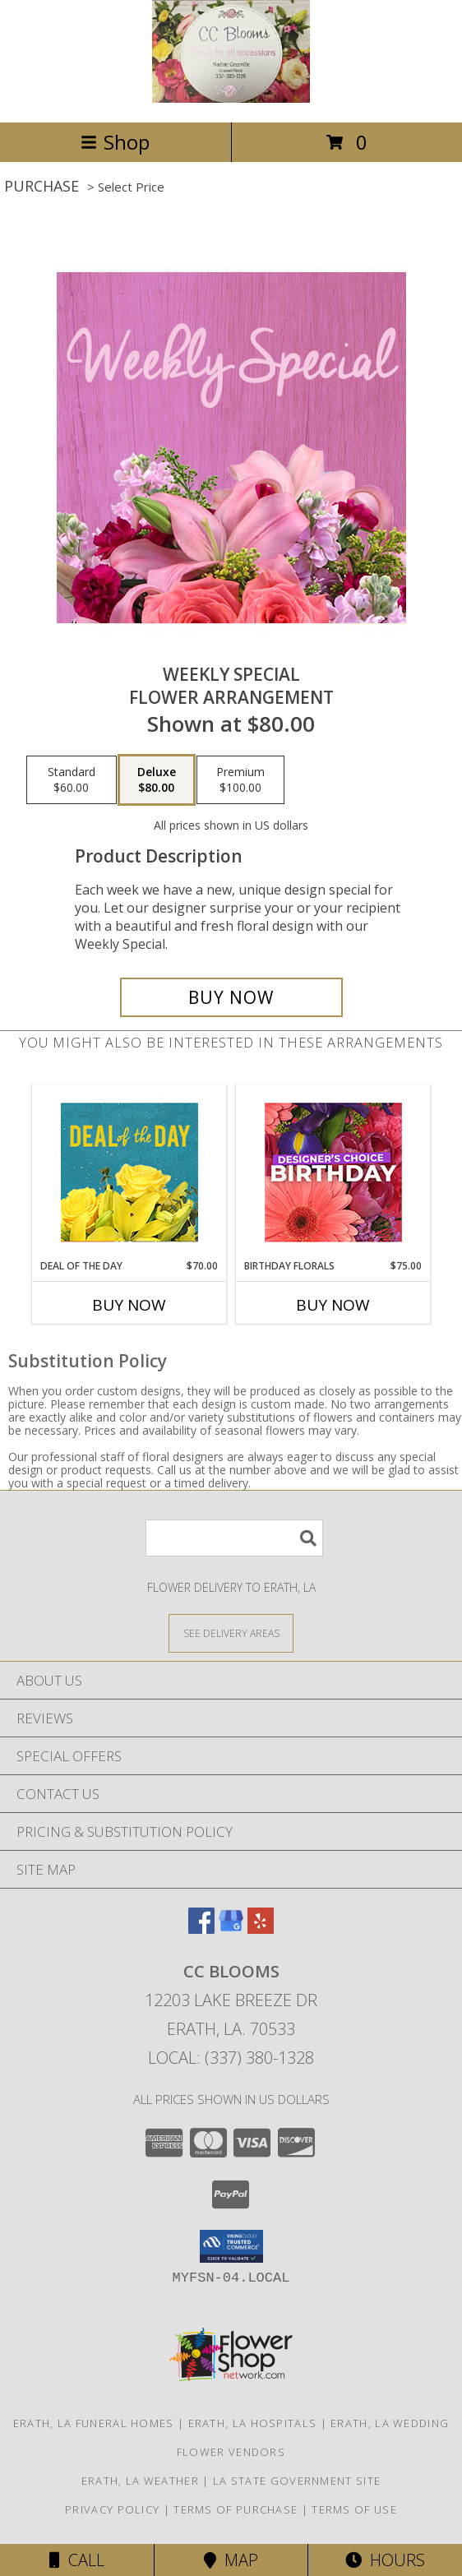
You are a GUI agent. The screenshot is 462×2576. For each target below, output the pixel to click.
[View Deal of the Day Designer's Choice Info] (129, 1172)
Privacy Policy (112, 2509)
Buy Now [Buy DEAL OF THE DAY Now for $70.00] (129, 1305)
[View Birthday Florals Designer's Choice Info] (333, 1172)
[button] (231, 2246)
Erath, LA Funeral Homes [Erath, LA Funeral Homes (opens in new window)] (93, 2423)
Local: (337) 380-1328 (231, 2057)
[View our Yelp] (260, 1928)
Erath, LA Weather (140, 2480)
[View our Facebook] (201, 1928)
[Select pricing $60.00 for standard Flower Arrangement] (71, 780)
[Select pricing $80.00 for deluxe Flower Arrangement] (156, 780)
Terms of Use (354, 2509)
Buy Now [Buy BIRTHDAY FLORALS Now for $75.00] (333, 1305)
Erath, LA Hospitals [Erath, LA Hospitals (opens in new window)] (252, 2423)
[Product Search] (234, 1537)
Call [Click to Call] (76, 2560)
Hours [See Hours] (385, 2560)
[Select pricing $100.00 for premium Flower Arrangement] (240, 780)
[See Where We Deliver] (231, 1632)
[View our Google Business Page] (231, 1928)
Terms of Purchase (235, 2509)
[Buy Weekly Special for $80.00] (231, 997)
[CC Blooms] (231, 98)
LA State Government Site (297, 2480)
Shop (115, 141)
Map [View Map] (231, 2560)
